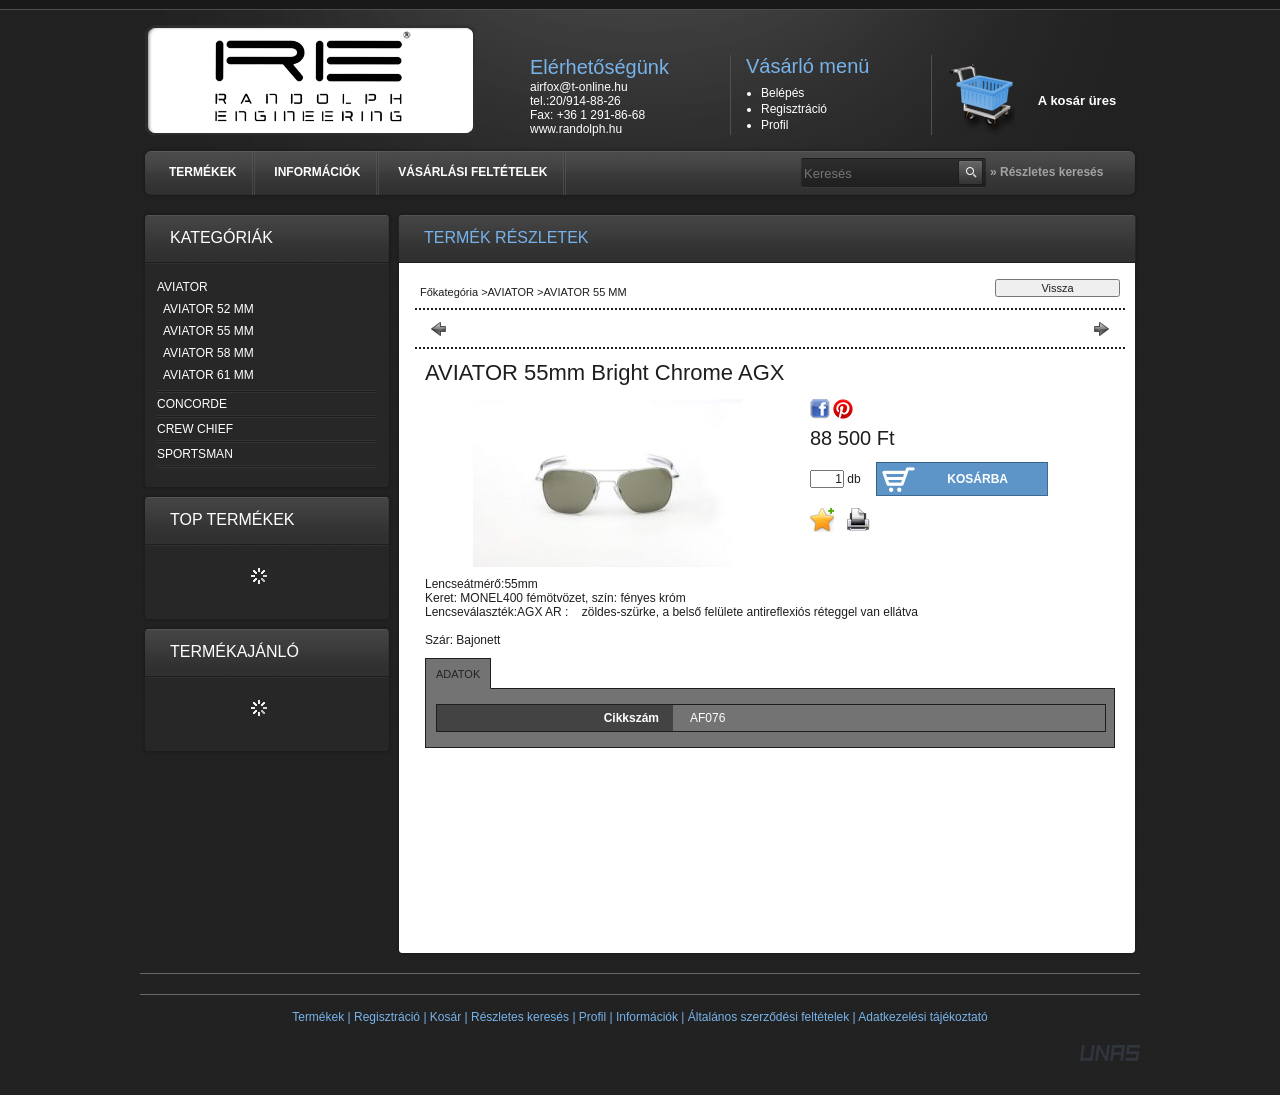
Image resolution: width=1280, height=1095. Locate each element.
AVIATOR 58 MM (208, 353)
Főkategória (449, 292)
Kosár (445, 1017)
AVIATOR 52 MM (208, 309)
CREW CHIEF (195, 429)
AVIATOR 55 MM (208, 331)
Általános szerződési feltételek (768, 1017)
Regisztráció (387, 1017)
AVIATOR (513, 292)
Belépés (782, 93)
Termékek (318, 1017)
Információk (647, 1017)
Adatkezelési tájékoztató (922, 1017)
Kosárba (977, 479)
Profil (592, 1017)
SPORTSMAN (195, 454)
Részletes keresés (520, 1017)
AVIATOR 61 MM (208, 375)
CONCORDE (192, 404)
